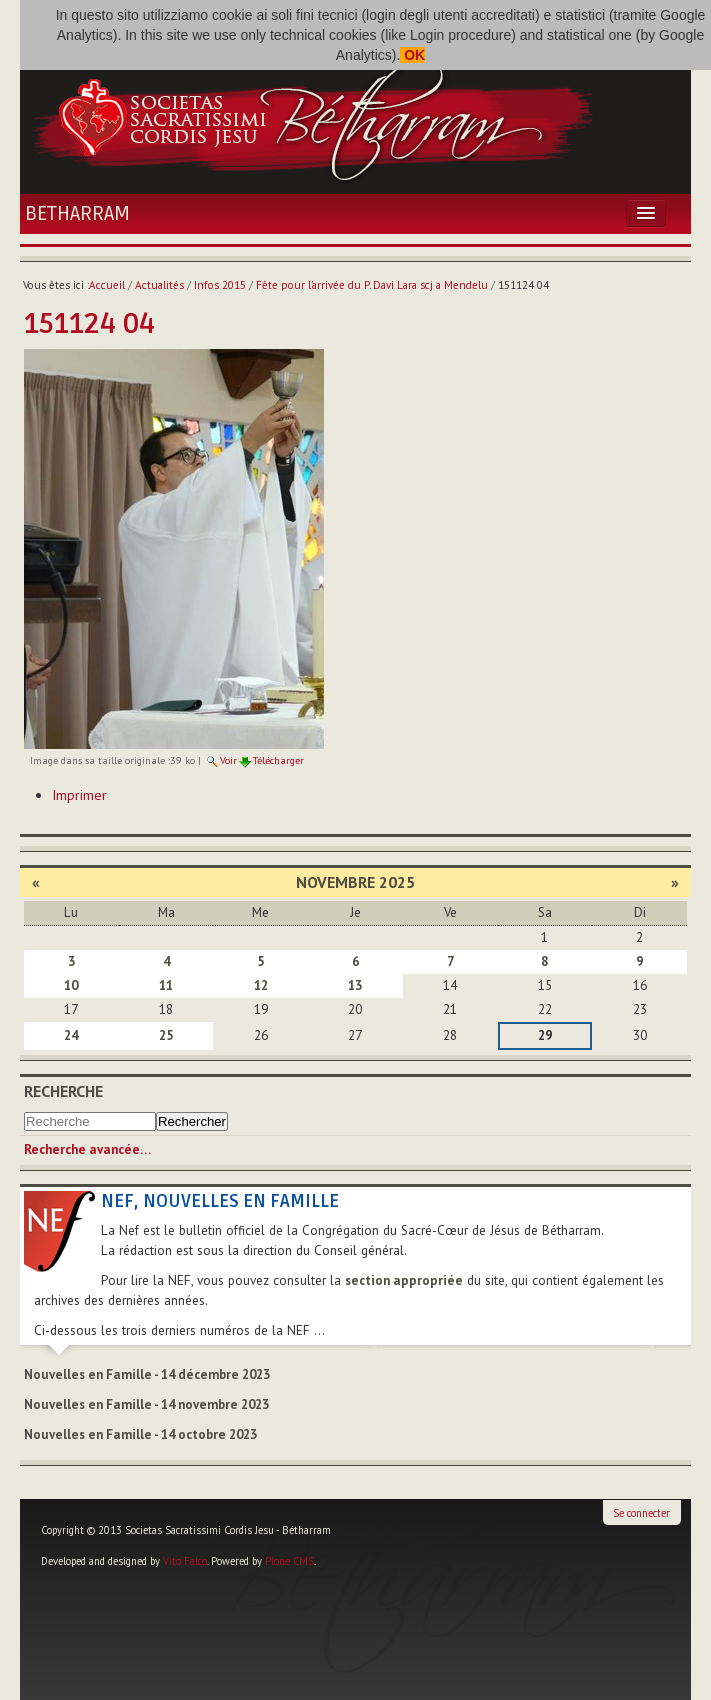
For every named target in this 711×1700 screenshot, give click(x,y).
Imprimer (79, 795)
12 (261, 985)
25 (166, 1035)
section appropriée (404, 1280)
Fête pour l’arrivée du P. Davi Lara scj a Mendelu (372, 285)
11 (166, 985)
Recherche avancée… (87, 1149)
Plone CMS (289, 1561)
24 (71, 1035)
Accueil (107, 285)
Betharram (77, 214)
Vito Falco (185, 1561)
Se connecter (641, 1513)
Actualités (159, 285)
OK (412, 55)
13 (355, 985)
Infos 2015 (220, 285)
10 (71, 985)
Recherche (63, 1091)
